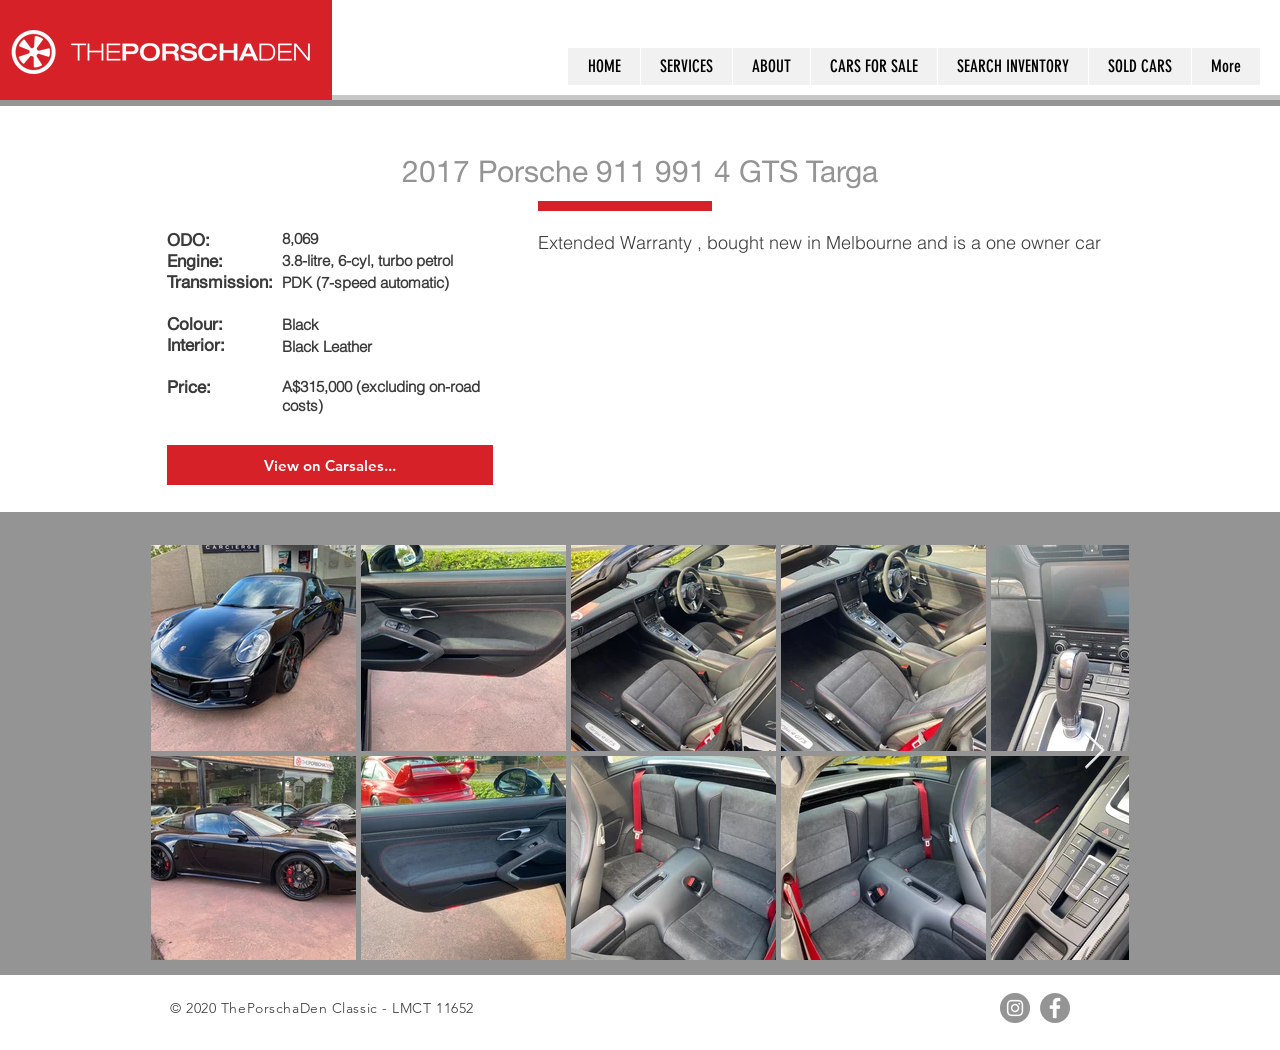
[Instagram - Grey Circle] (1015, 1008)
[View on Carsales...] (330, 465)
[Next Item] (1094, 751)
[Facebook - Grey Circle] (1055, 1008)
